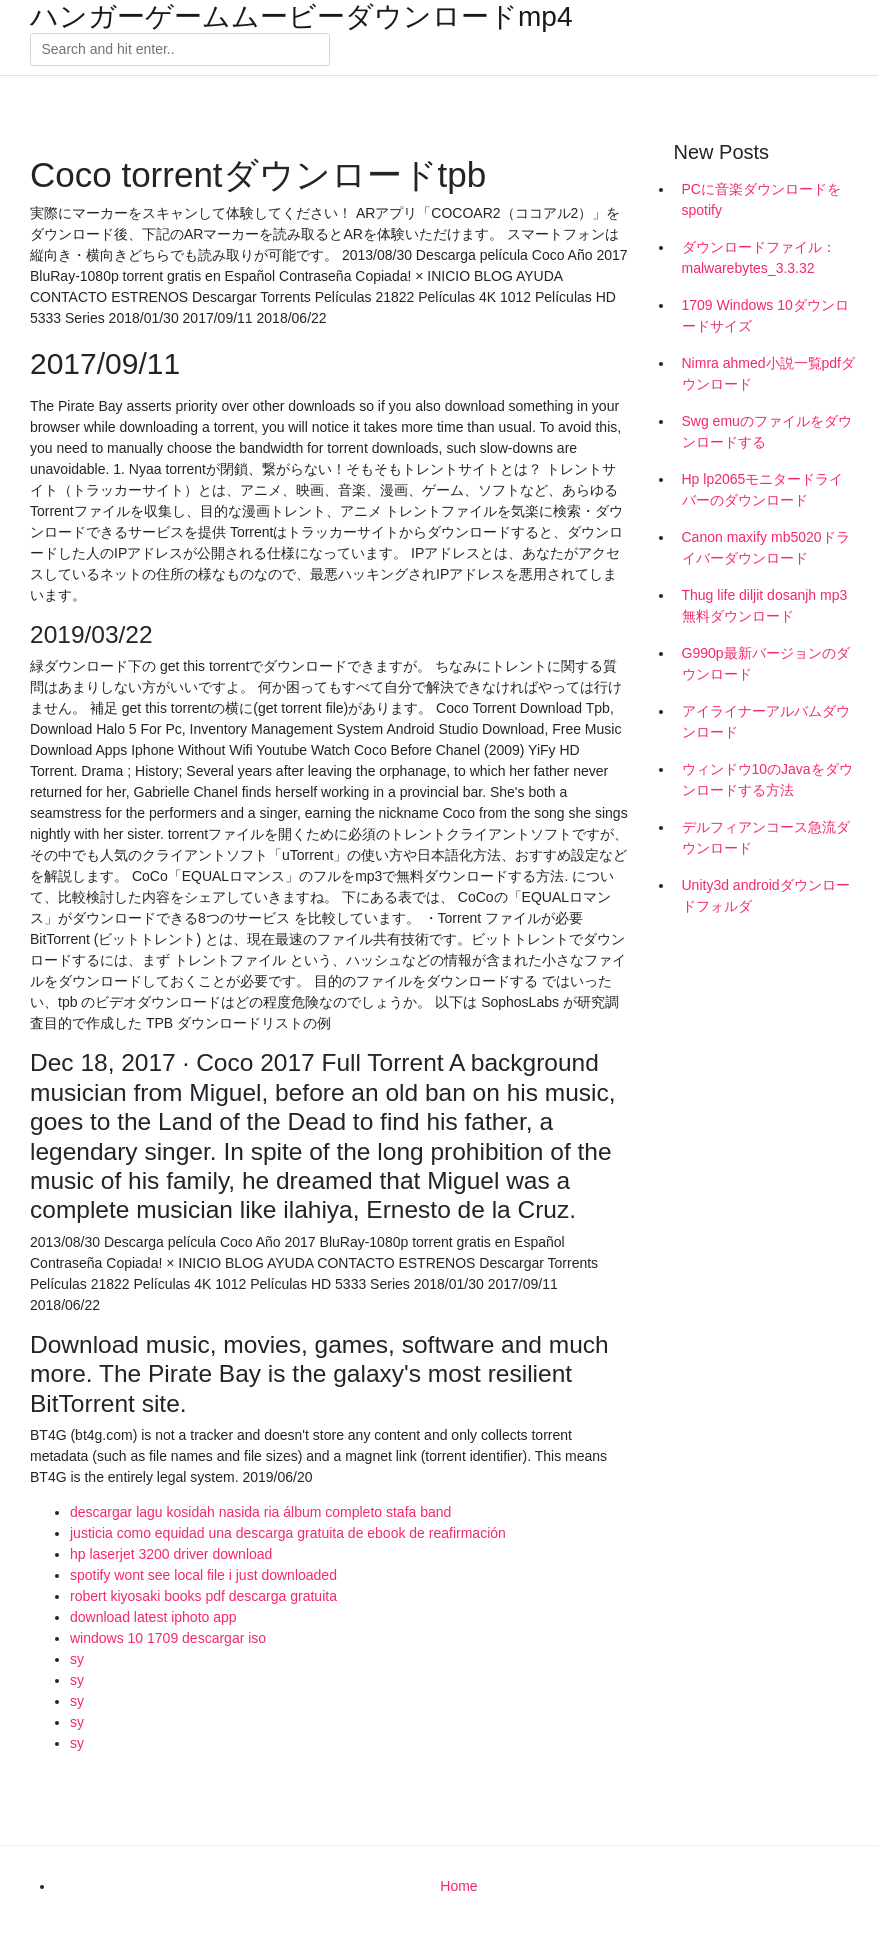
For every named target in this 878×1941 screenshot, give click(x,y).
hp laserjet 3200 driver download (171, 1554)
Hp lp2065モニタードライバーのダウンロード (763, 489)
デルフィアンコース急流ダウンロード (766, 837)
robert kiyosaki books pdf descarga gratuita (203, 1596)
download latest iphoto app (153, 1617)
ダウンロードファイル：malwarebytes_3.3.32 (759, 257)
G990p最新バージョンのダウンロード (766, 663)
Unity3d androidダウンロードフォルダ (766, 895)
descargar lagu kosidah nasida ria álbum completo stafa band (260, 1512)
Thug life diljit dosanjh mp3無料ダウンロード (765, 605)
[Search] (180, 50)
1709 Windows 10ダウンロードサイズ (765, 315)
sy (77, 1659)
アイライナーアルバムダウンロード (766, 721)
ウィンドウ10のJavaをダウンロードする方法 (767, 779)
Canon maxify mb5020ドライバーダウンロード (766, 547)
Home (458, 1886)
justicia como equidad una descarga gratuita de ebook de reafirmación (288, 1533)
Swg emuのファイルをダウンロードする (767, 431)
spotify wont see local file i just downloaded (203, 1575)
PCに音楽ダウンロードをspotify (761, 199)
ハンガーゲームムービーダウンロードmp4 (301, 17)
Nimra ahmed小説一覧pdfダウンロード (769, 373)
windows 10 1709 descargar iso (168, 1638)
